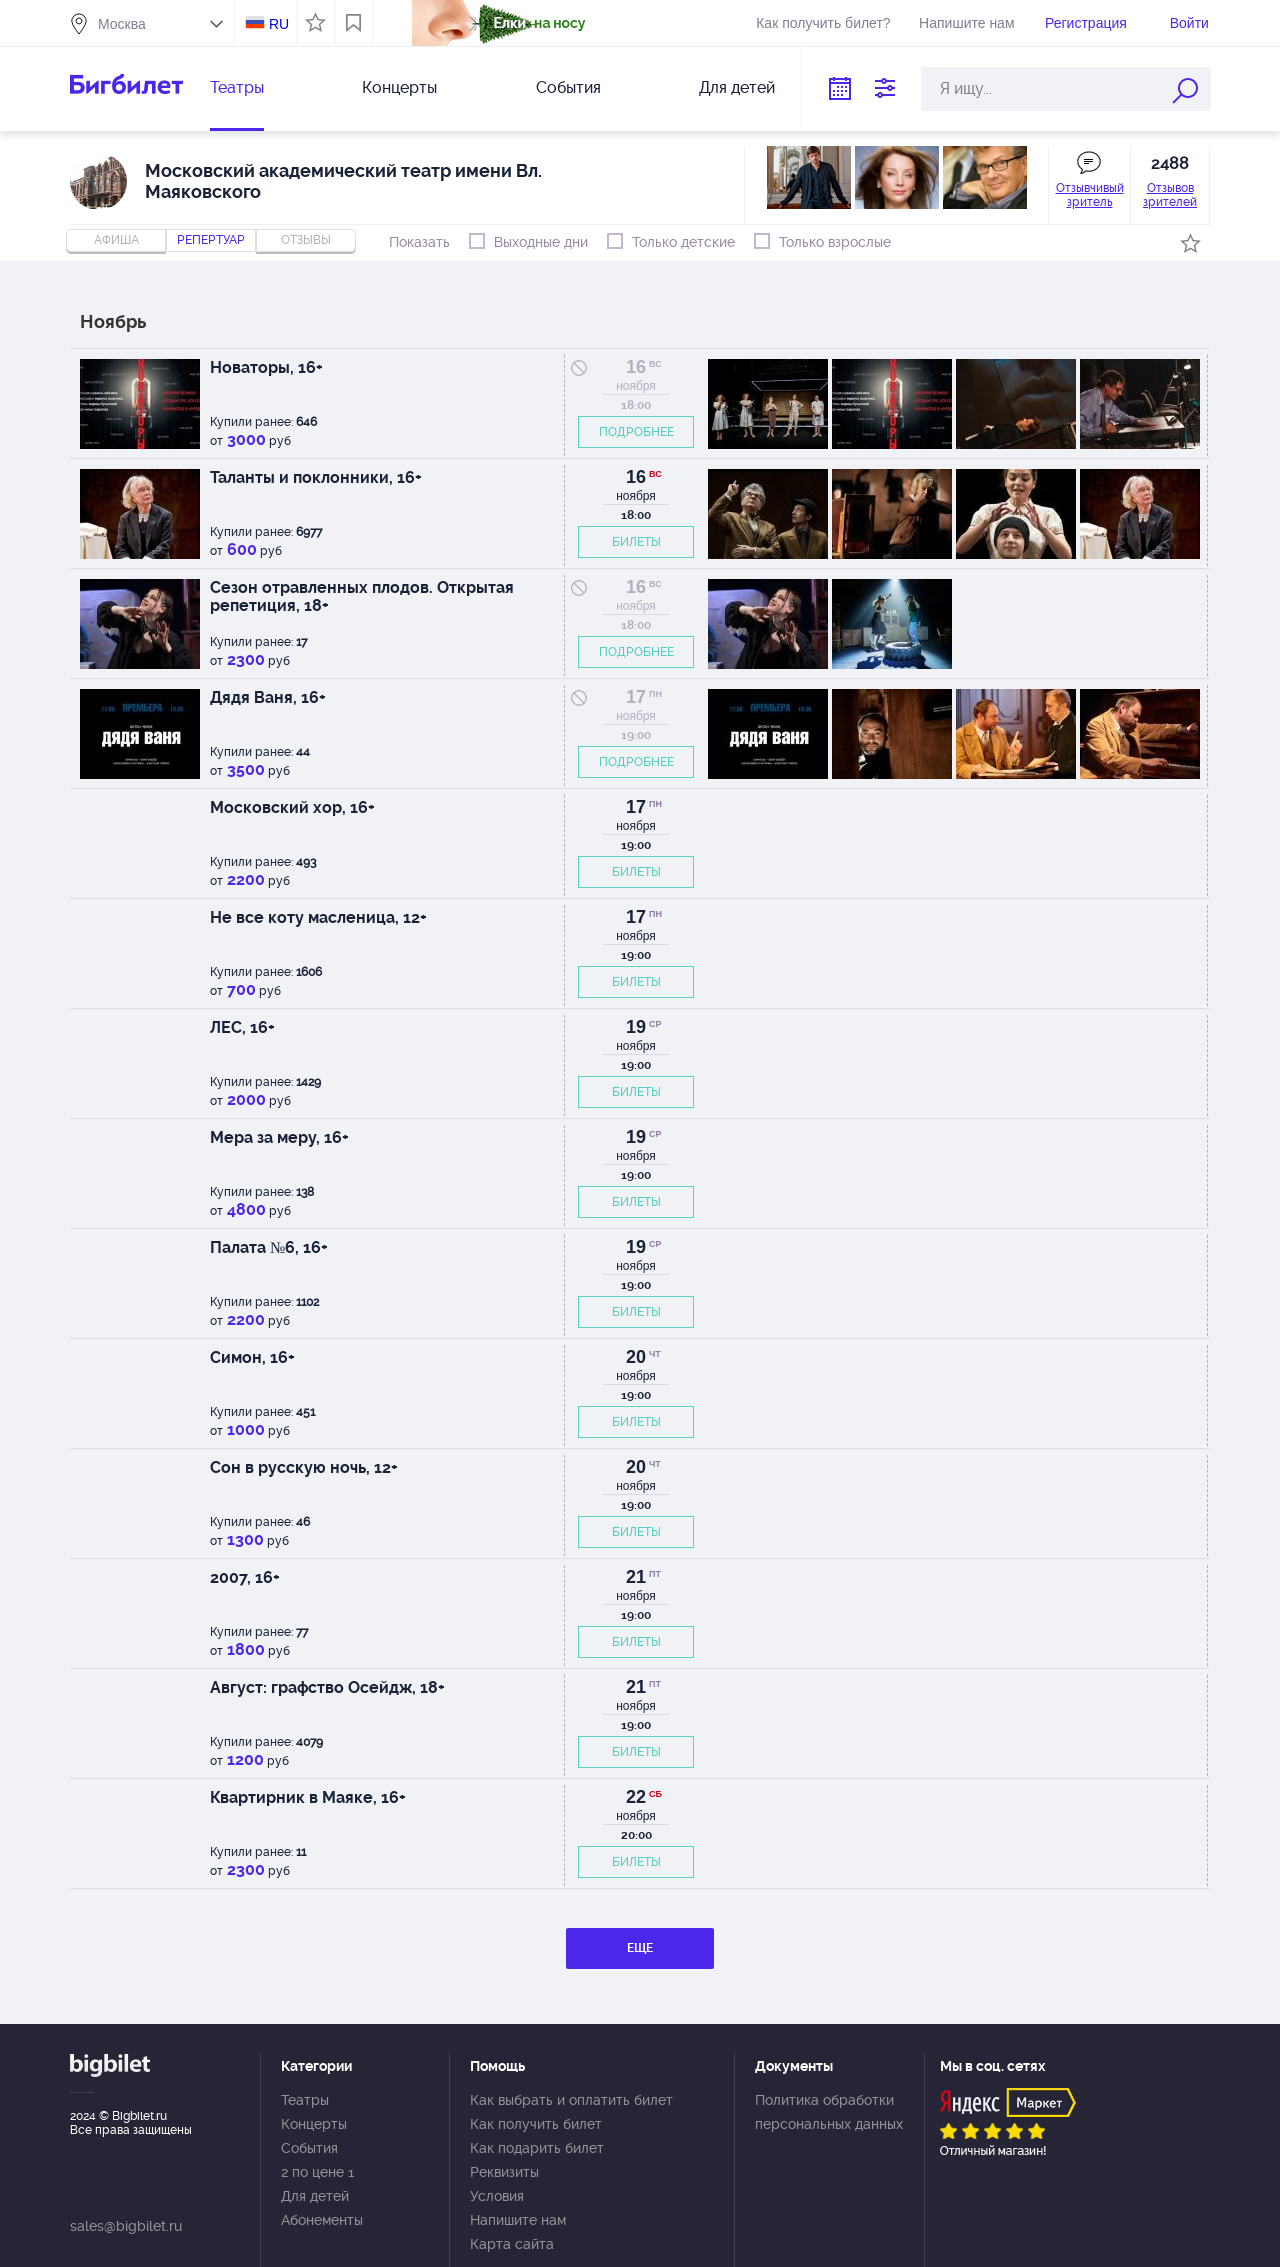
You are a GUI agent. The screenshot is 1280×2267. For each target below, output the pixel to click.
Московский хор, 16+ (292, 807)
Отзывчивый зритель (1090, 195)
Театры (237, 87)
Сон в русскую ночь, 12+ (304, 1467)
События (568, 87)
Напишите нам (966, 23)
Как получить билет (536, 2124)
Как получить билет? (823, 23)
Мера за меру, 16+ (279, 1137)
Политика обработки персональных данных (829, 2112)
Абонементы (322, 2220)
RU (279, 24)
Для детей (737, 87)
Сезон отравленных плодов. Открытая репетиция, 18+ (362, 596)
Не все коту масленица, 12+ (318, 917)
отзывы (306, 240)
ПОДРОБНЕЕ (636, 432)
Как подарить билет (537, 2148)
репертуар (211, 240)
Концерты (399, 87)
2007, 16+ (245, 1577)
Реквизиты (504, 2172)
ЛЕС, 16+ (242, 1027)
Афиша (116, 240)
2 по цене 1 (317, 2172)
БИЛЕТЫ (636, 542)
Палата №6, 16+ (269, 1247)
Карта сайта (512, 2244)
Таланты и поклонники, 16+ (316, 477)
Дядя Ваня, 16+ (268, 697)
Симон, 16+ (252, 1357)
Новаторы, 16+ (266, 367)
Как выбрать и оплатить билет (571, 2100)
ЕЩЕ (640, 1948)
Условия (497, 2196)
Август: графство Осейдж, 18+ (327, 1687)
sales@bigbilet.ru (126, 2226)
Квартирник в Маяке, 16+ (308, 1797)
